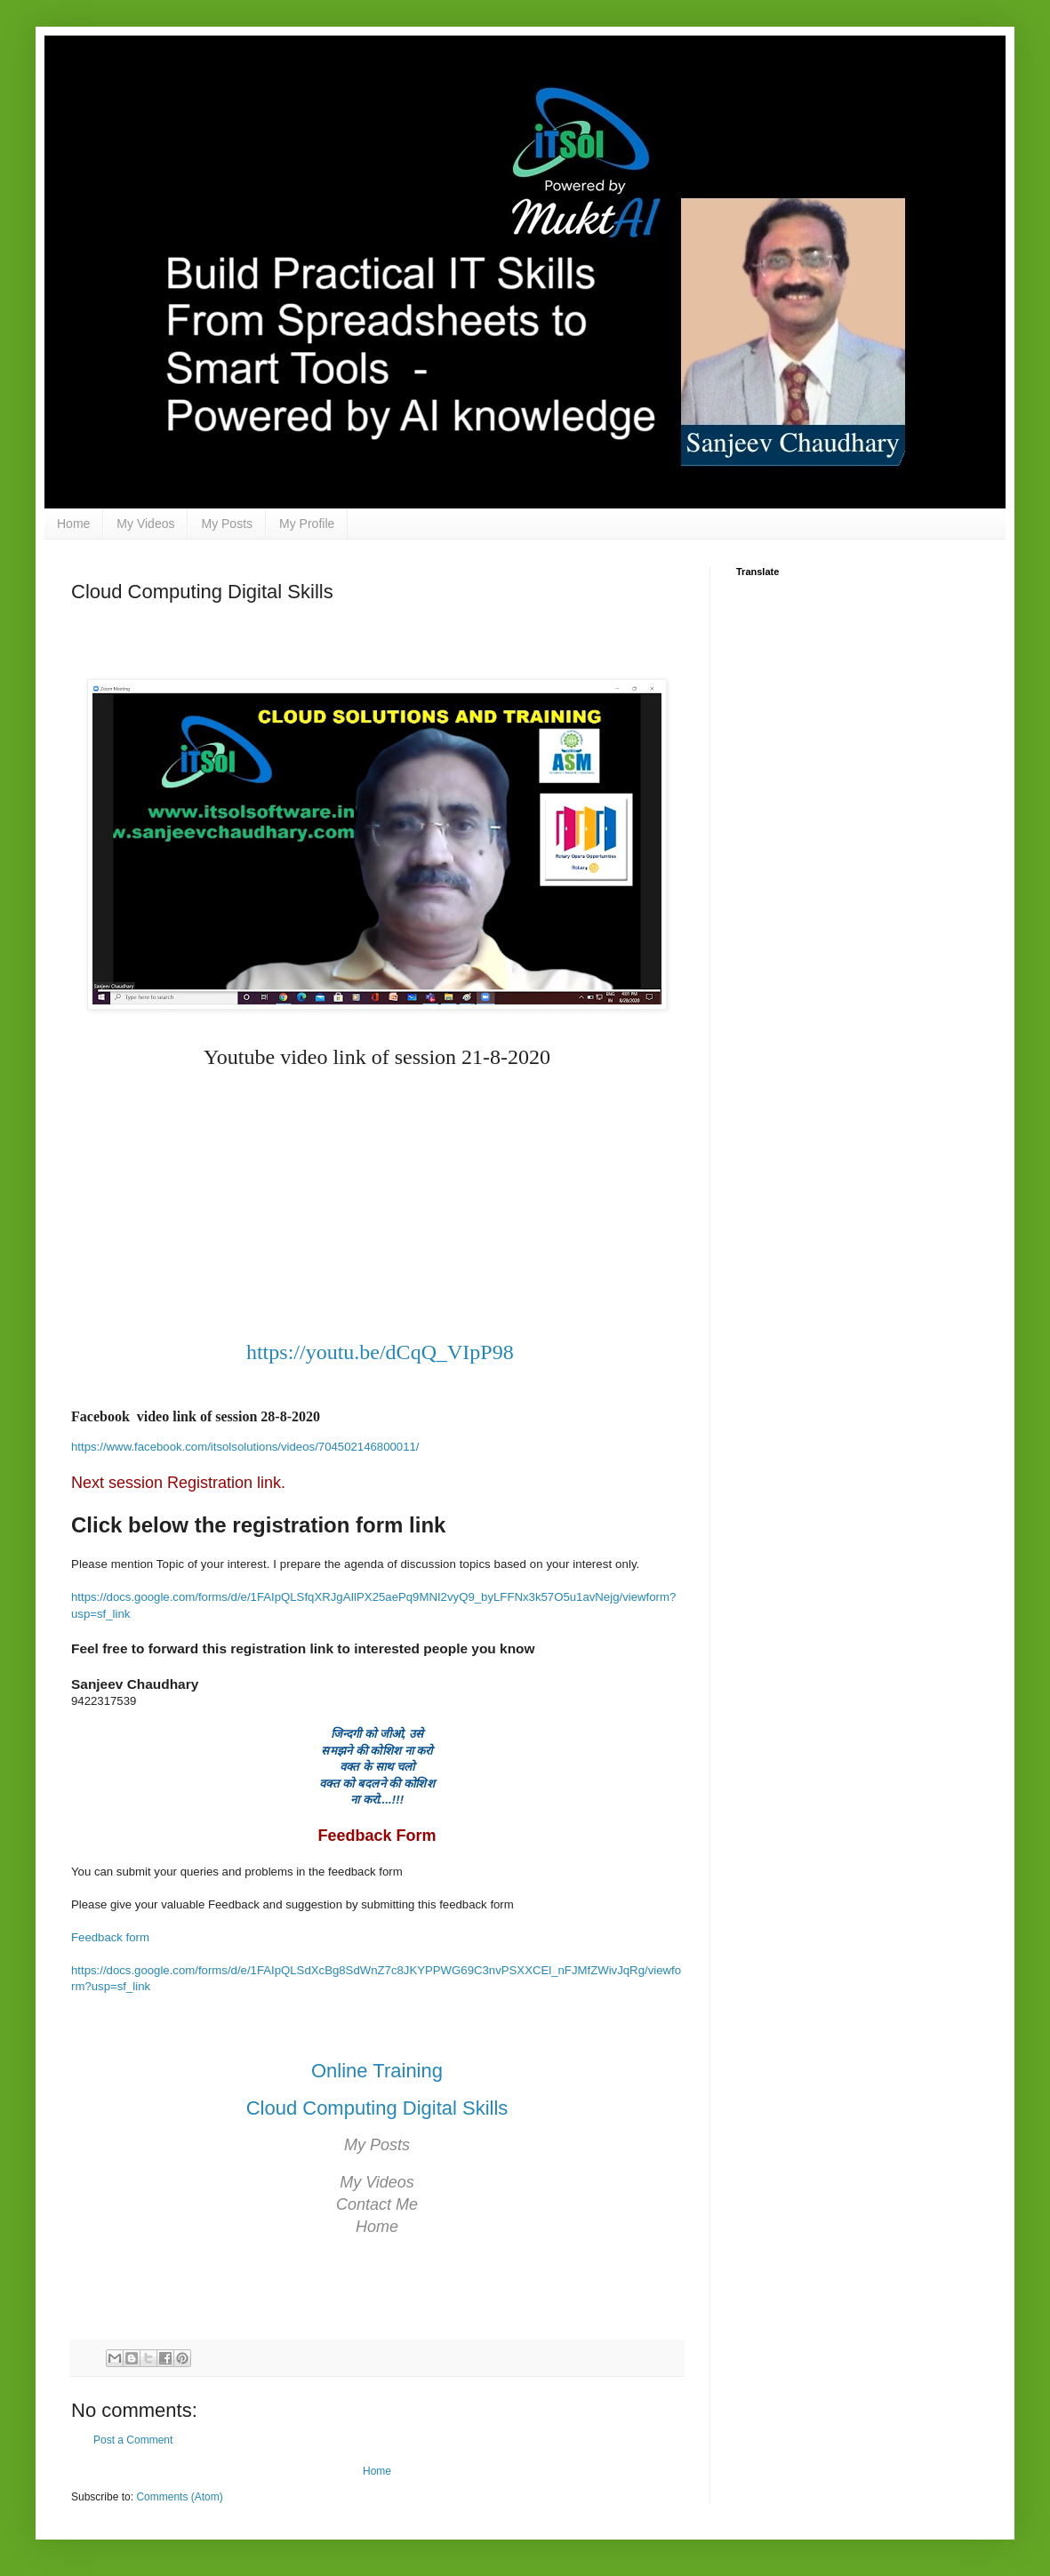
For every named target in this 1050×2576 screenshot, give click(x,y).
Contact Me (377, 2204)
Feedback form (110, 1937)
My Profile (306, 523)
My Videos (145, 523)
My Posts (226, 523)
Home (73, 523)
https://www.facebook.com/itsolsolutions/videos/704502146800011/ (245, 1446)
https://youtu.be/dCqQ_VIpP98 (380, 1352)
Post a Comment (132, 2440)
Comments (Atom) (179, 2497)
